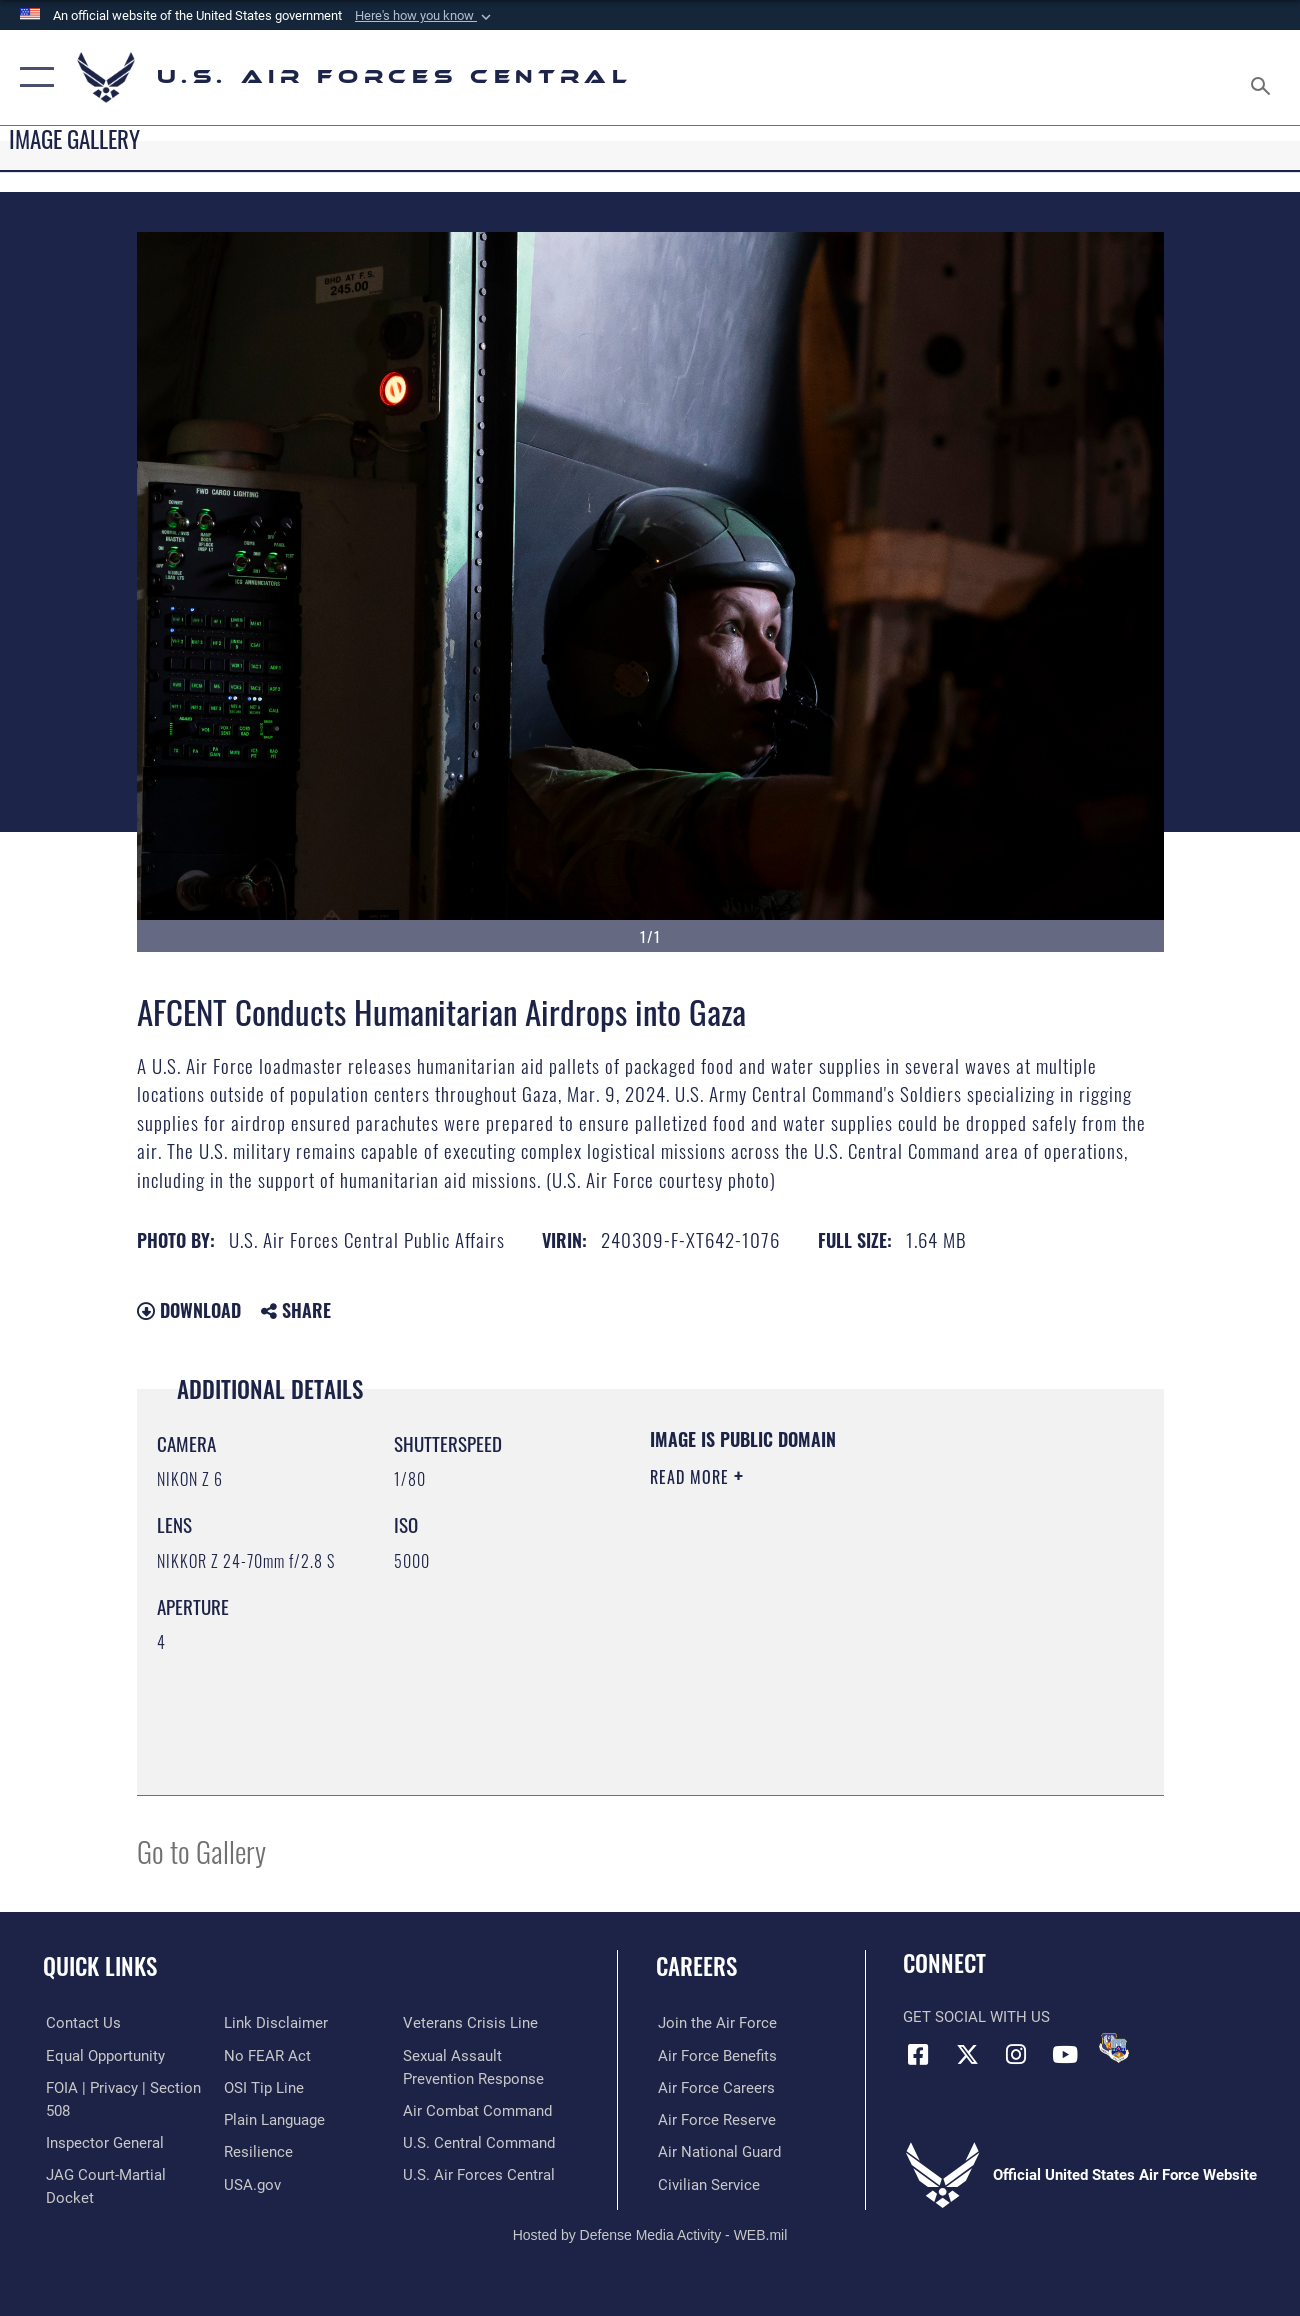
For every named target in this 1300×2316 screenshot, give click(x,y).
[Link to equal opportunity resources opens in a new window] (102, 2055)
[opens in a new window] (274, 2120)
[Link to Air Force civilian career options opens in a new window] (707, 2184)
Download (189, 1310)
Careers (696, 1966)
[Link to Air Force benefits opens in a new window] (715, 2055)
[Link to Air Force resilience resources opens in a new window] (258, 2152)
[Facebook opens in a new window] (918, 2054)
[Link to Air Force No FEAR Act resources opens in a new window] (267, 2055)
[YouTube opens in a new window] (1065, 2054)
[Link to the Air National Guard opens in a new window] (717, 2152)
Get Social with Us (976, 2017)
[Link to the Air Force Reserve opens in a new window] (715, 2120)
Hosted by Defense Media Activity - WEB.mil (650, 2234)
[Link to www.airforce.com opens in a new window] (715, 2023)
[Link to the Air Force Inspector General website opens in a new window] (102, 2142)
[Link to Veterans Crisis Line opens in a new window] (471, 2023)
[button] (425, 16)
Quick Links (100, 1966)
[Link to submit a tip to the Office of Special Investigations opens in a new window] (264, 2088)
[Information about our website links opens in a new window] (276, 2023)
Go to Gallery (201, 1850)
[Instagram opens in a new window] (1016, 2054)
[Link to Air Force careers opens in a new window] (714, 2088)
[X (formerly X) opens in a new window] (967, 2054)
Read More (692, 1477)
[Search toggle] (1264, 77)
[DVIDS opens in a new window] (1114, 2048)
